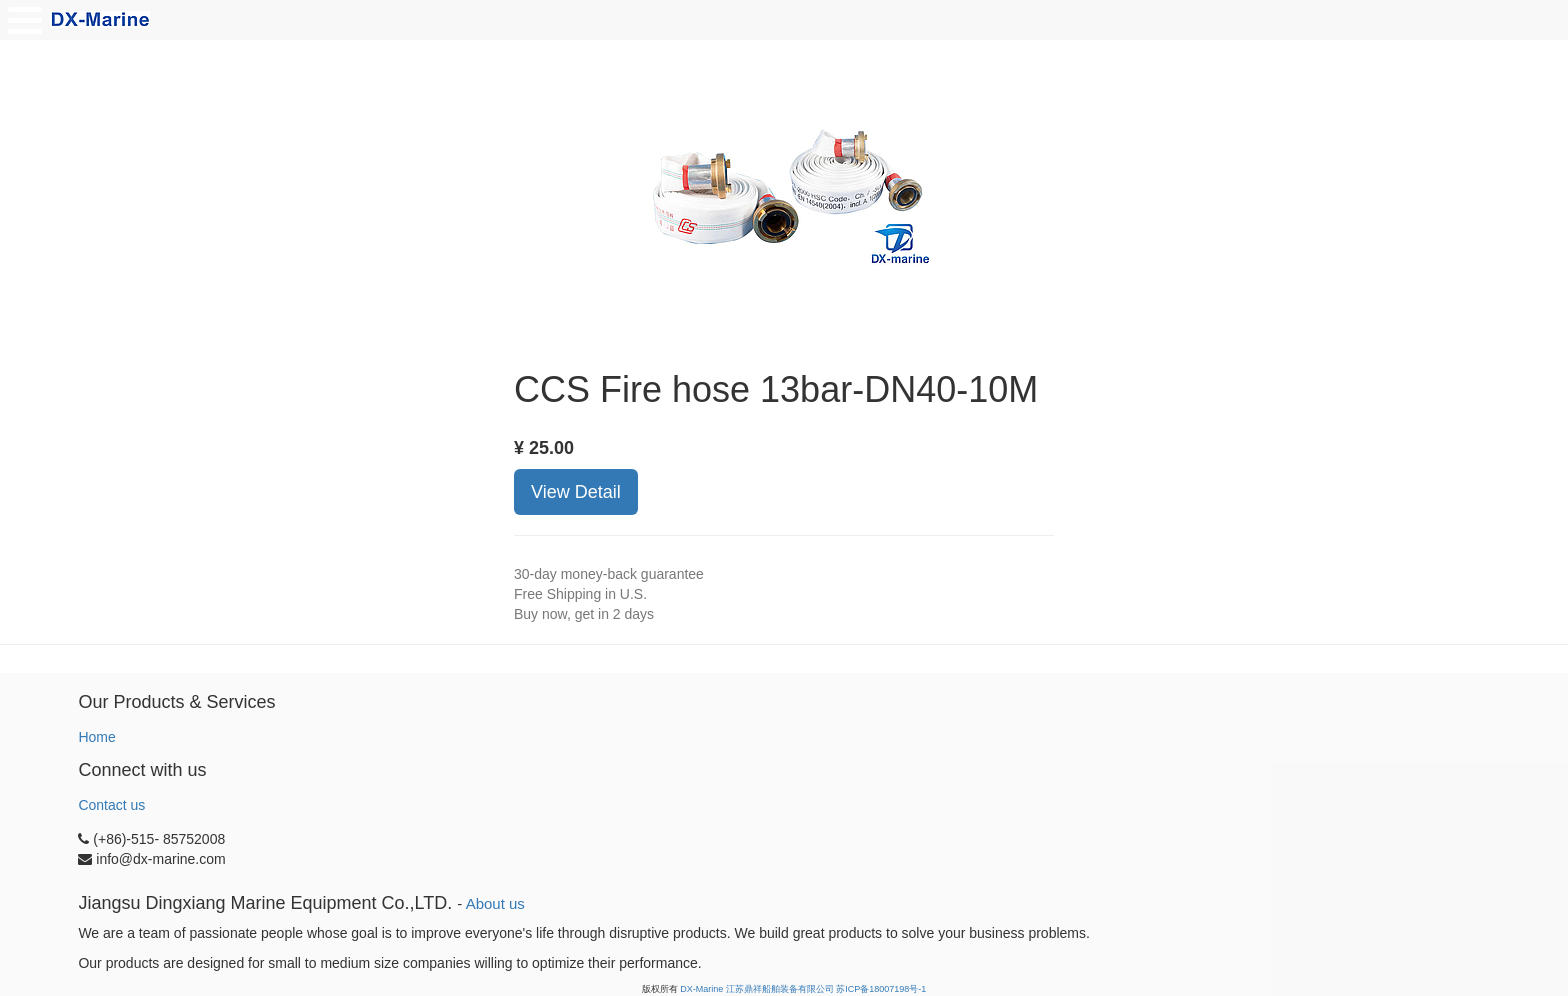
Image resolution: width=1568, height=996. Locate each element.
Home (96, 737)
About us (495, 903)
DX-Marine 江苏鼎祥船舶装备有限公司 (757, 989)
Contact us (111, 805)
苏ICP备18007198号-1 (881, 989)
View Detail (576, 492)
